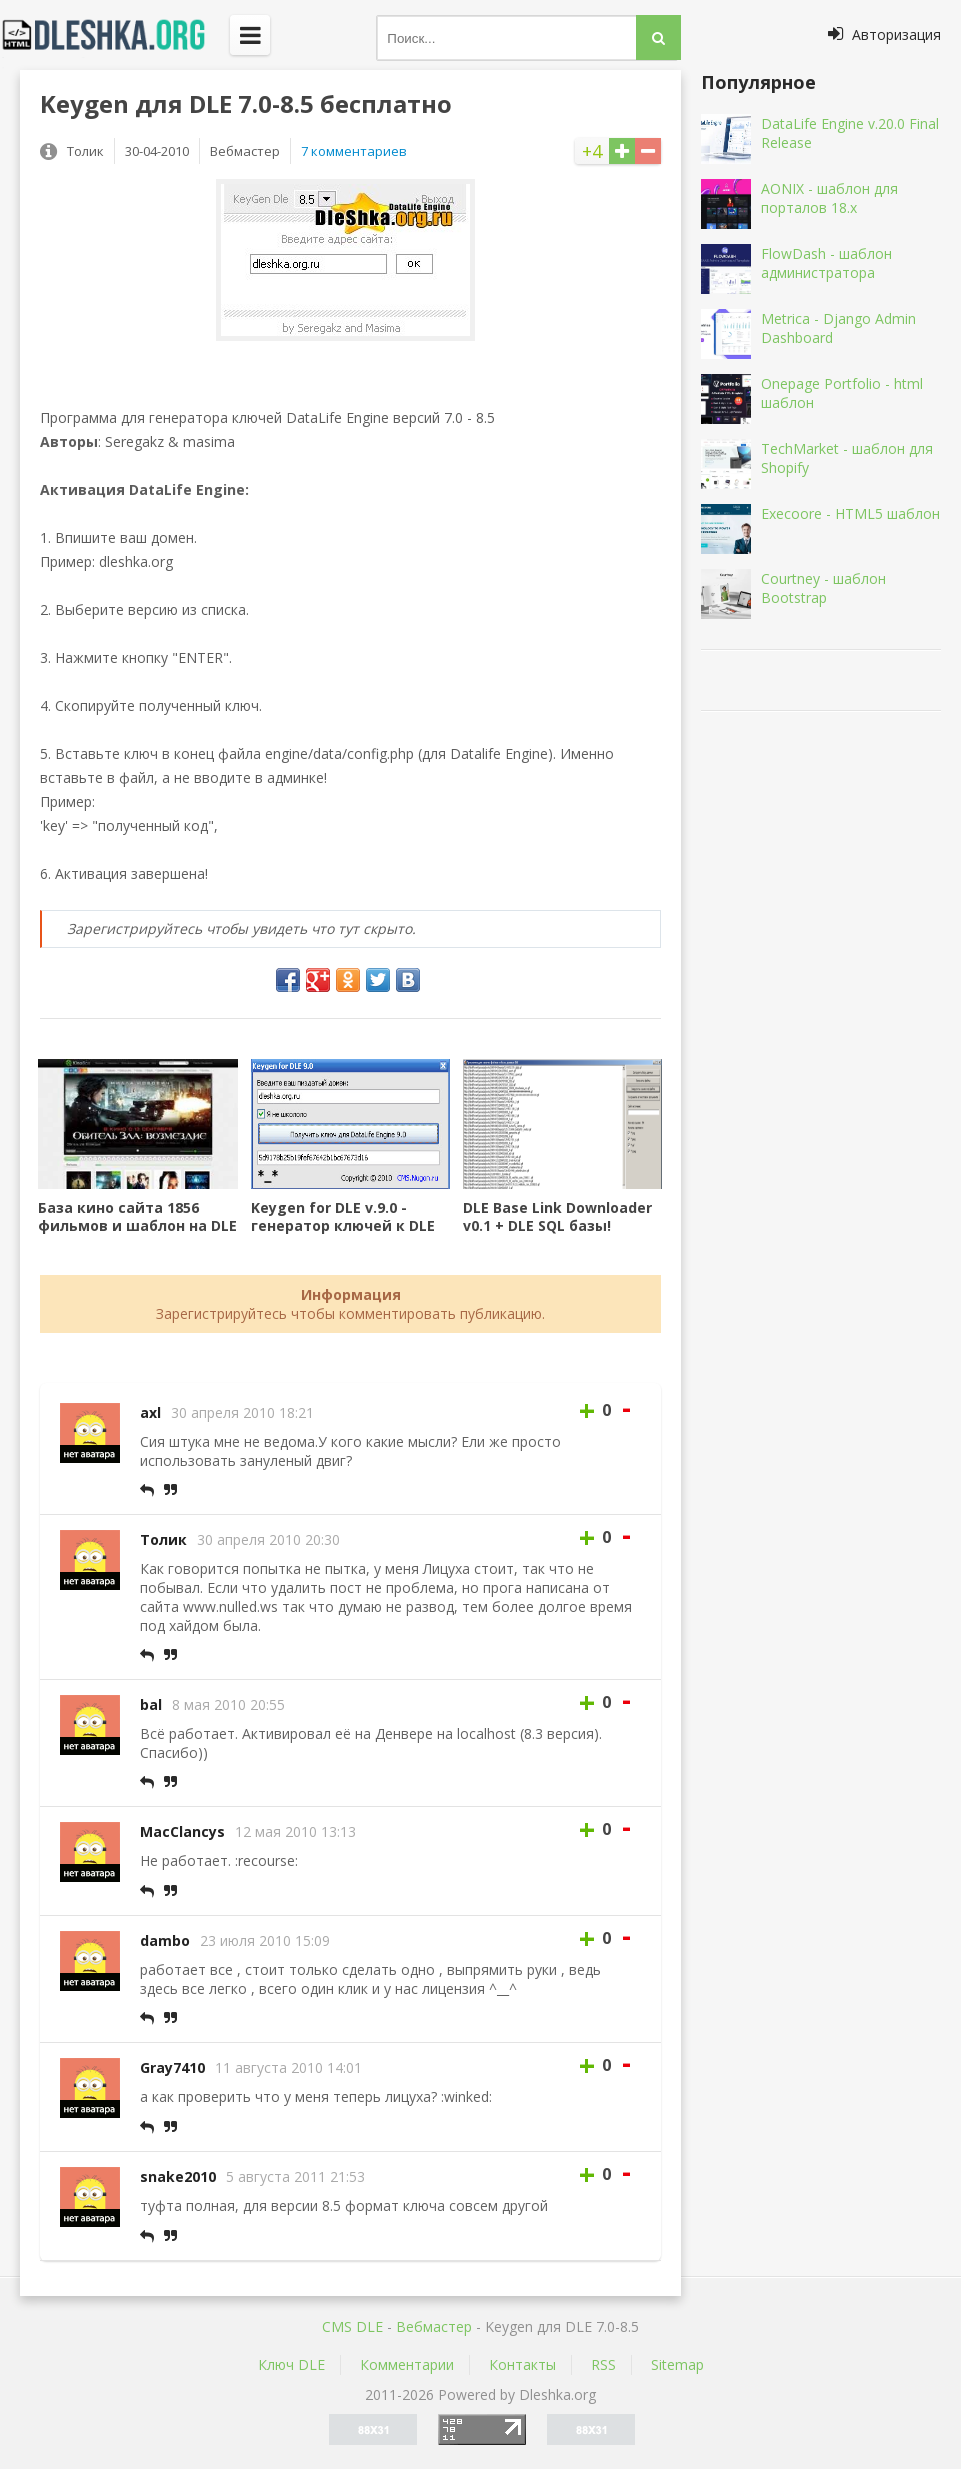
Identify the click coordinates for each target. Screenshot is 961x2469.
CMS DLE (352, 2326)
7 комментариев (354, 151)
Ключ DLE (291, 2364)
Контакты (522, 2364)
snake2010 (178, 2176)
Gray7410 (172, 2067)
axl (150, 1412)
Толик (163, 1539)
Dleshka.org (115, 35)
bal (151, 1704)
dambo (165, 1940)
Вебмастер (434, 2326)
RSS (603, 2364)
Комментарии (407, 2364)
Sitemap (677, 2364)
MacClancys (182, 1831)
